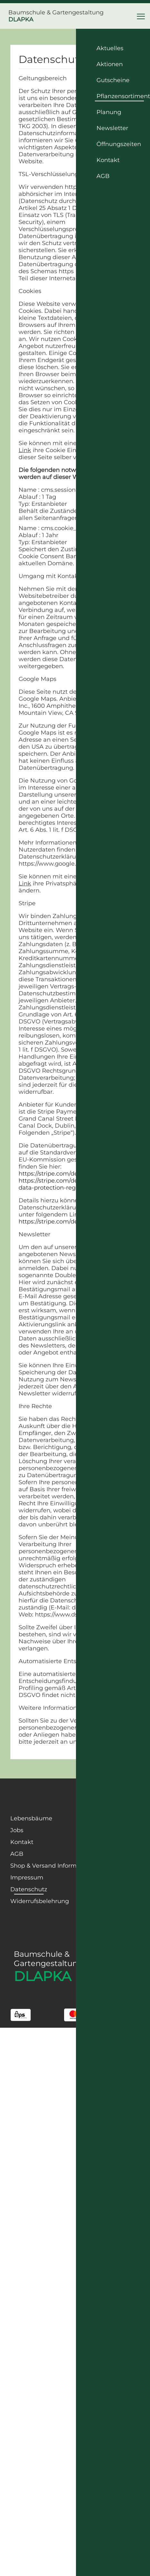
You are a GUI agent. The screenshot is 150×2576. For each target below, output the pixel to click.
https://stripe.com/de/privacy (59, 1173)
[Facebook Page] (67, 1800)
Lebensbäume (31, 1818)
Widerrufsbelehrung (39, 1901)
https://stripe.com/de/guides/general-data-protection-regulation (72, 1184)
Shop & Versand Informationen (54, 1865)
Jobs (16, 1830)
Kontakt (21, 1842)
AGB (16, 1853)
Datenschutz (28, 1889)
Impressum (26, 1877)
